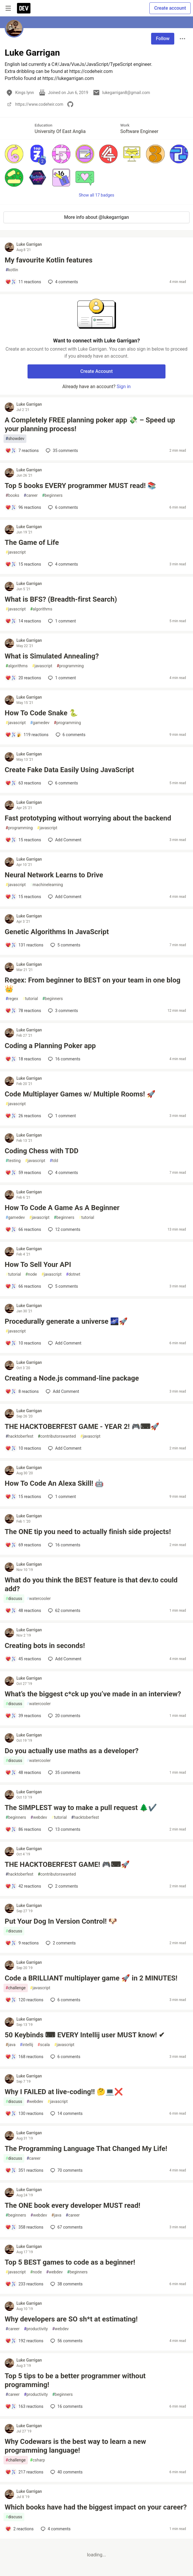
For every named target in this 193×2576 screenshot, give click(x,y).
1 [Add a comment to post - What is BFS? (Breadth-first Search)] (61, 621)
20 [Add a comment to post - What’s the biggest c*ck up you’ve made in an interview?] (63, 1715)
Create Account (96, 371)
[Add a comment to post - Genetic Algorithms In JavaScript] (24, 945)
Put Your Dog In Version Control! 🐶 (61, 1921)
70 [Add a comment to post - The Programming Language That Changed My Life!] (66, 2170)
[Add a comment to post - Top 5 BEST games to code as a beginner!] (24, 2284)
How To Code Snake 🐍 (41, 713)
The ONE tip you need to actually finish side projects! (88, 1532)
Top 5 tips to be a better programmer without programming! (75, 2380)
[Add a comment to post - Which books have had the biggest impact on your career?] (19, 2529)
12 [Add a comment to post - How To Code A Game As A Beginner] (63, 1229)
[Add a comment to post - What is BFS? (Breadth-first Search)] (23, 621)
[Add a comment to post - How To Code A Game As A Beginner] (23, 1229)
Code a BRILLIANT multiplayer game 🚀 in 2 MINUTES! (91, 1978)
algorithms (41, 609)
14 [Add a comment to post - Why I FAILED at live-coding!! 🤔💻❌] (66, 2113)
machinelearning (46, 885)
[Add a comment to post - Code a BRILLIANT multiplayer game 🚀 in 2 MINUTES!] (24, 2000)
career (31, 495)
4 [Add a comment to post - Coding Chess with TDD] (62, 1172)
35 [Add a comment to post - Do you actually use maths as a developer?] (63, 1772)
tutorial (30, 999)
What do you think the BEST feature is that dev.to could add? (91, 1584)
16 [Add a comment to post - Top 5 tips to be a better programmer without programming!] (66, 2406)
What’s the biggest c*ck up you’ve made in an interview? (93, 1694)
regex (12, 999)
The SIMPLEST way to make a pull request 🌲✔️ (81, 1808)
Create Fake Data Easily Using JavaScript (69, 770)
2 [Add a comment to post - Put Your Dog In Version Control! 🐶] (60, 1942)
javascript (16, 552)
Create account (170, 8)
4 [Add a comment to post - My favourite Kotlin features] (62, 281)
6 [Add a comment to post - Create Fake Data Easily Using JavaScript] (62, 783)
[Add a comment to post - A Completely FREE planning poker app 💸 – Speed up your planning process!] (22, 450)
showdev (15, 439)
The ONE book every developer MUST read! (72, 2205)
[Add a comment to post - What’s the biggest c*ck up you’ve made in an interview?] (23, 1715)
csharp (37, 2460)
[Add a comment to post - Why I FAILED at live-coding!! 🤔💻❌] (24, 2113)
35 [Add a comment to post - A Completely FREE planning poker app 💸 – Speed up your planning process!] (61, 450)
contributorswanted (57, 1436)
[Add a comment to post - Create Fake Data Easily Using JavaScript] (23, 783)
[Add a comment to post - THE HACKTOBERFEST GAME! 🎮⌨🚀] (23, 1886)
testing (13, 1161)
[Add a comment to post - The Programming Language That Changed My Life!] (24, 2170)
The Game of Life (32, 542)
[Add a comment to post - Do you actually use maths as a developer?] (23, 1772)
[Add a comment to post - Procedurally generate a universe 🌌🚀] (23, 1343)
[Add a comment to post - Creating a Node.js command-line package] (22, 1391)
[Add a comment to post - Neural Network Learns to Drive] (23, 896)
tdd (53, 1161)
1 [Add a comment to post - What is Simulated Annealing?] (61, 677)
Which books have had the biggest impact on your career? (96, 2507)
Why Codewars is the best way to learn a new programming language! (75, 2445)
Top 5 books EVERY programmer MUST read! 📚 (80, 486)
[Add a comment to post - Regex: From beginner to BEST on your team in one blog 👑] (23, 1010)
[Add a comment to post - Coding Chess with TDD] (23, 1172)
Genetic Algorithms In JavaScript (57, 932)
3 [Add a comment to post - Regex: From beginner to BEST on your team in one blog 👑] (62, 1010)
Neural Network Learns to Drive (54, 875)
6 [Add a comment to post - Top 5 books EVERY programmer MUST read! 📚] (62, 507)
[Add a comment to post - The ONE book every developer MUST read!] (24, 2227)
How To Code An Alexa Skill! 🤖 (54, 1483)
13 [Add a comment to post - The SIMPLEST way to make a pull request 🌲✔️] (63, 1829)
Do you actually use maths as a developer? (72, 1751)
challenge (16, 1988)
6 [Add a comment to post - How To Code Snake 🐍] (70, 734)
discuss (14, 1599)
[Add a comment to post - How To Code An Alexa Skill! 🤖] (23, 1496)
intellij (26, 2045)
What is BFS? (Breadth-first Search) (61, 599)
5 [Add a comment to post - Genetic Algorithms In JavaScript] (64, 944)
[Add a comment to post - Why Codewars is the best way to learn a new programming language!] (24, 2472)
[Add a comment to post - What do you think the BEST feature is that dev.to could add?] (23, 1610)
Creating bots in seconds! (45, 1646)
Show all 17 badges (96, 195)
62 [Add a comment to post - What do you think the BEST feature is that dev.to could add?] (63, 1610)
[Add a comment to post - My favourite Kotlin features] (23, 282)
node (31, 1274)
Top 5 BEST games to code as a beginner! (70, 2262)
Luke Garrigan (29, 244)
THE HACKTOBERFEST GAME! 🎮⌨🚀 (67, 1864)
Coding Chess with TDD (41, 1151)
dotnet (73, 1274)
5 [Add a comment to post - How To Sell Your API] (62, 1286)
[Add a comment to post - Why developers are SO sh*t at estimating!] (24, 2341)
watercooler (39, 1599)
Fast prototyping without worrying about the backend (88, 818)
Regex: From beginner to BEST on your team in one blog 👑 (92, 984)
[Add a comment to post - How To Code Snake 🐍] (27, 734)
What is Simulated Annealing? (52, 656)
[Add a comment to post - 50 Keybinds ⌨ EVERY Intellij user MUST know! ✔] (24, 2056)
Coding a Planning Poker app (50, 1046)
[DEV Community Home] (23, 8)
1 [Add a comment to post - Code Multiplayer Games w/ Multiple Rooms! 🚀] (61, 1115)
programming (70, 666)
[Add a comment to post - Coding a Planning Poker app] (23, 1059)
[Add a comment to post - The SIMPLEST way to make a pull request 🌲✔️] (23, 1829)
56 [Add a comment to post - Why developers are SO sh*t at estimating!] (66, 2340)
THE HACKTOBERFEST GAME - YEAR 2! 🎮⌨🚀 (82, 1426)
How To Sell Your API (38, 1264)
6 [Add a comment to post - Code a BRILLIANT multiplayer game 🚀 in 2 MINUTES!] (64, 1999)
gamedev (39, 723)
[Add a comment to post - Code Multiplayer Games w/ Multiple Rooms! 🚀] (23, 1115)
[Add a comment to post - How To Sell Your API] (23, 1286)
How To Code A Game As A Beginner (62, 1208)
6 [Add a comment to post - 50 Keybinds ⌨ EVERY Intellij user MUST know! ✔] (64, 2056)
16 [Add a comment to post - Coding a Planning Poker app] (63, 1058)
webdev (38, 1817)
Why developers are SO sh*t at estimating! (71, 2319)
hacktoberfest (19, 1436)
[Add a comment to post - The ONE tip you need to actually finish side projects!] (23, 1545)
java (11, 2045)
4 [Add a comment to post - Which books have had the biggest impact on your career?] (55, 2528)
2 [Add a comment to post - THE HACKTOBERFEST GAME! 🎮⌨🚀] (62, 1886)
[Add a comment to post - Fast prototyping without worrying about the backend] (23, 840)
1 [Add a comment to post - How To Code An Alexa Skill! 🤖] (61, 1496)
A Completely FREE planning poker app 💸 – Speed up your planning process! (90, 424)
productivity (36, 2329)
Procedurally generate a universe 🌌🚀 (66, 1321)
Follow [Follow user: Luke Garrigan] (163, 38)
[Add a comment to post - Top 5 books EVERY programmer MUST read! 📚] (23, 507)
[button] (14, 153)
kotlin (12, 270)
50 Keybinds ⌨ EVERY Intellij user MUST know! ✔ (85, 2035)
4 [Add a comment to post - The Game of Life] (62, 564)
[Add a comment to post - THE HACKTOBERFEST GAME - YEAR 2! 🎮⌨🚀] (23, 1448)
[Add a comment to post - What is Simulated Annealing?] (23, 678)
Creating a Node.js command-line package (72, 1378)
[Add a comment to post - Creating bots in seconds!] (23, 1659)
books (12, 495)
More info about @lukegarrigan (96, 217)
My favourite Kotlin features (49, 260)
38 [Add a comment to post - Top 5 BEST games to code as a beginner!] (66, 2283)
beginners (52, 495)
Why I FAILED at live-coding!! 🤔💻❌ (64, 2092)
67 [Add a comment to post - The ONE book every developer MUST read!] (66, 2227)
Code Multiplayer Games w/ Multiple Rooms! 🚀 (80, 1094)
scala (43, 2045)
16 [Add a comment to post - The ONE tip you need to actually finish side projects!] (63, 1544)
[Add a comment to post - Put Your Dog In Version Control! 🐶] (22, 1943)
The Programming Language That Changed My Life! (86, 2149)
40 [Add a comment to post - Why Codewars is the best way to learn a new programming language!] (66, 2472)
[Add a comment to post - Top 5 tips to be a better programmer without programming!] (24, 2406)
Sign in (124, 386)
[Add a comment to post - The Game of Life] (23, 564)
